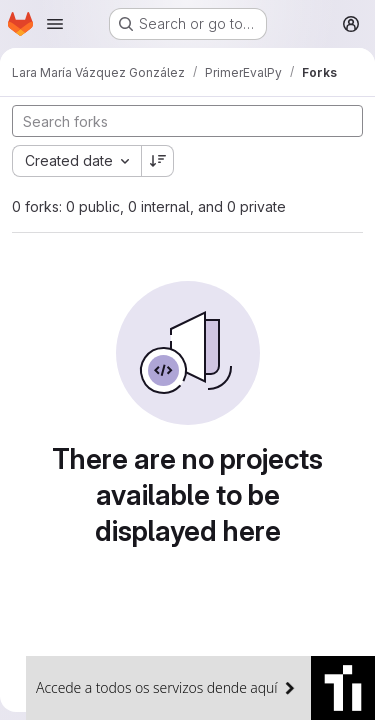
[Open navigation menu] (55, 24)
